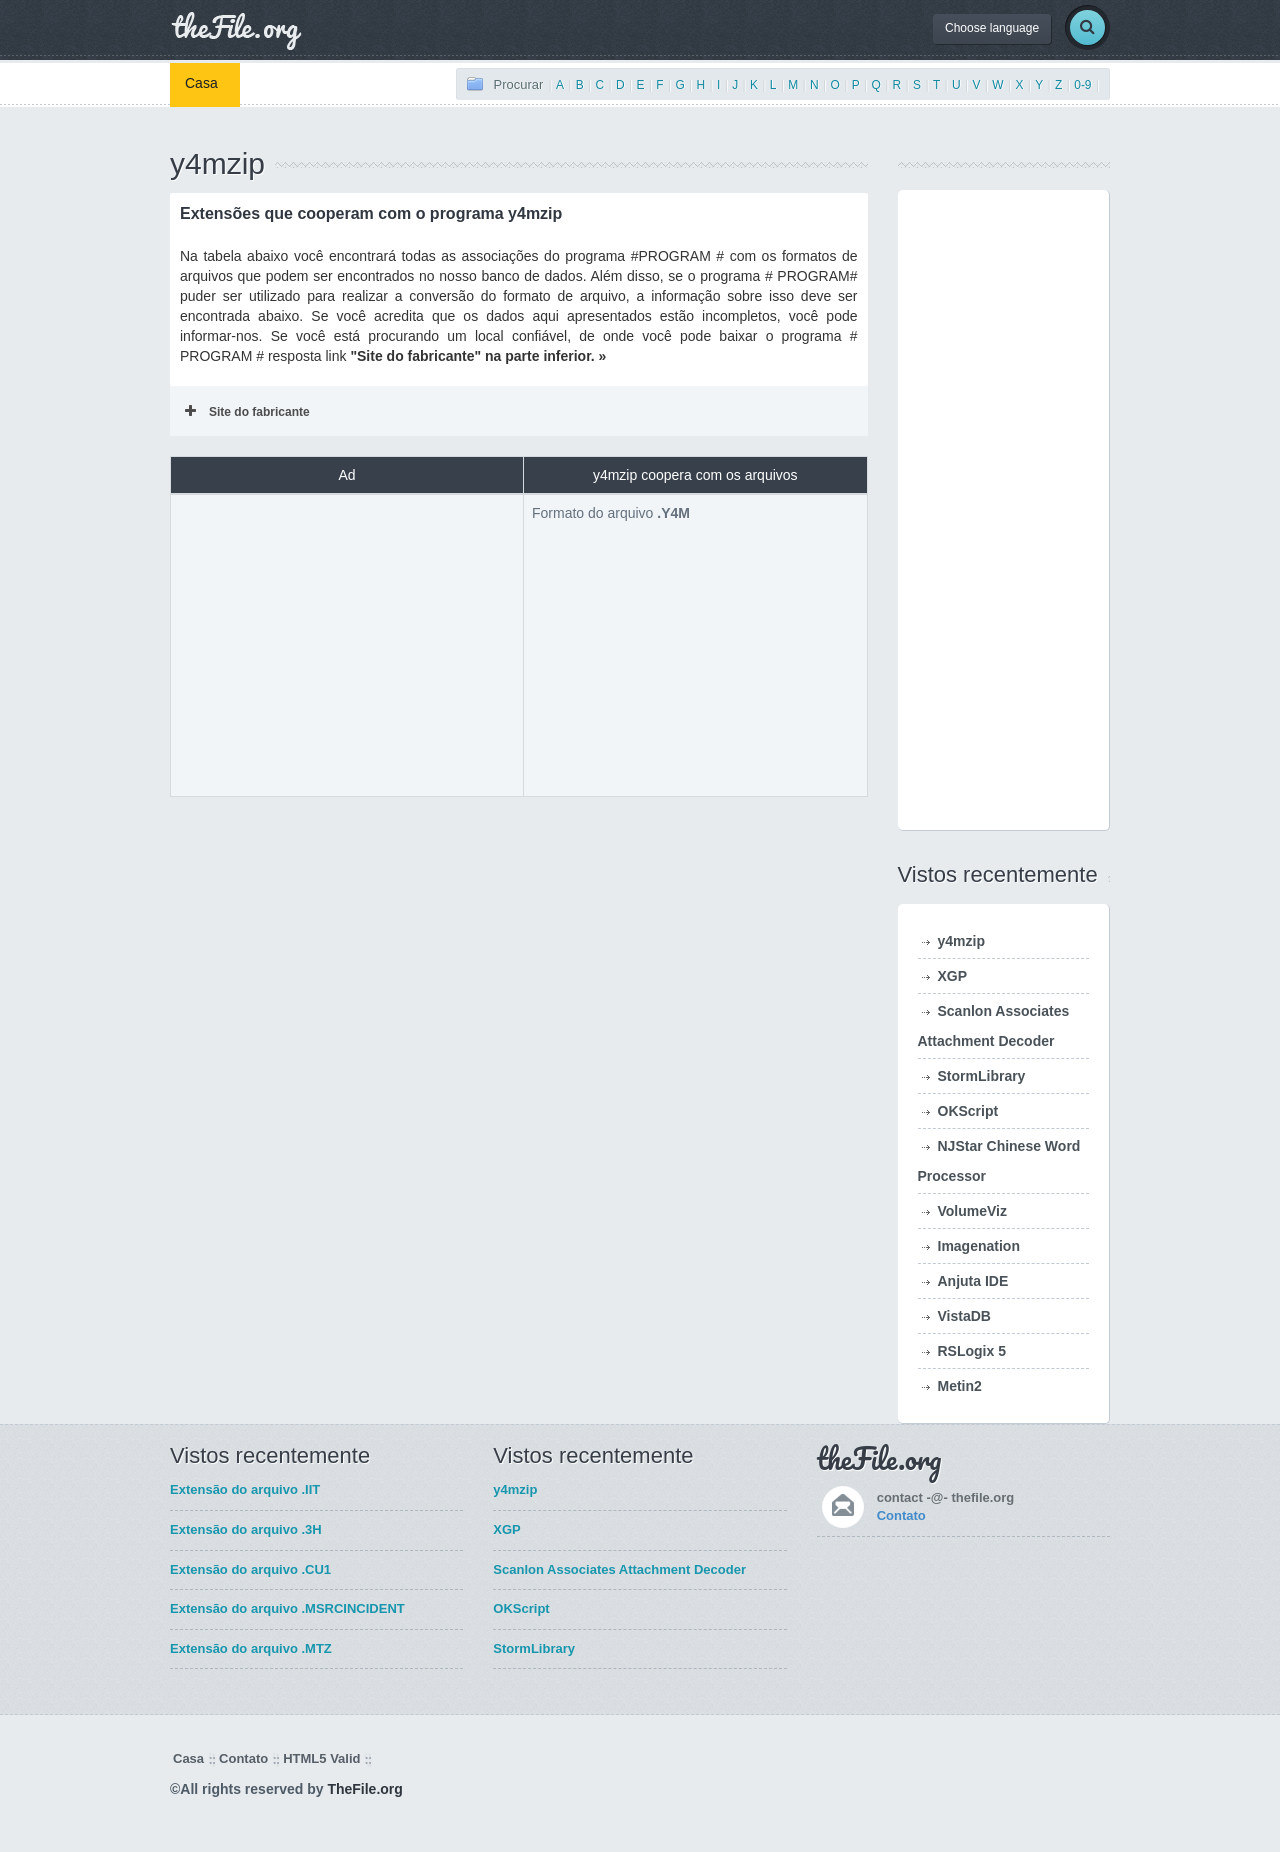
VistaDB (964, 1316)
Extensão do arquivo (245, 1489)
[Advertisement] (347, 643)
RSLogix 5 (972, 1351)
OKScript (968, 1111)
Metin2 (960, 1386)
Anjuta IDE (973, 1281)
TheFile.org (364, 1789)
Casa (201, 83)
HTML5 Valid (321, 1758)
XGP (953, 976)
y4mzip (961, 941)
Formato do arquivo (611, 513)
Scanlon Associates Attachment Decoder (619, 1569)
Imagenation (979, 1246)
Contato (901, 1515)
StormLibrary (982, 1076)
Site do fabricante (247, 412)
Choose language (992, 28)
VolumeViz (973, 1211)
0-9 (1082, 85)
